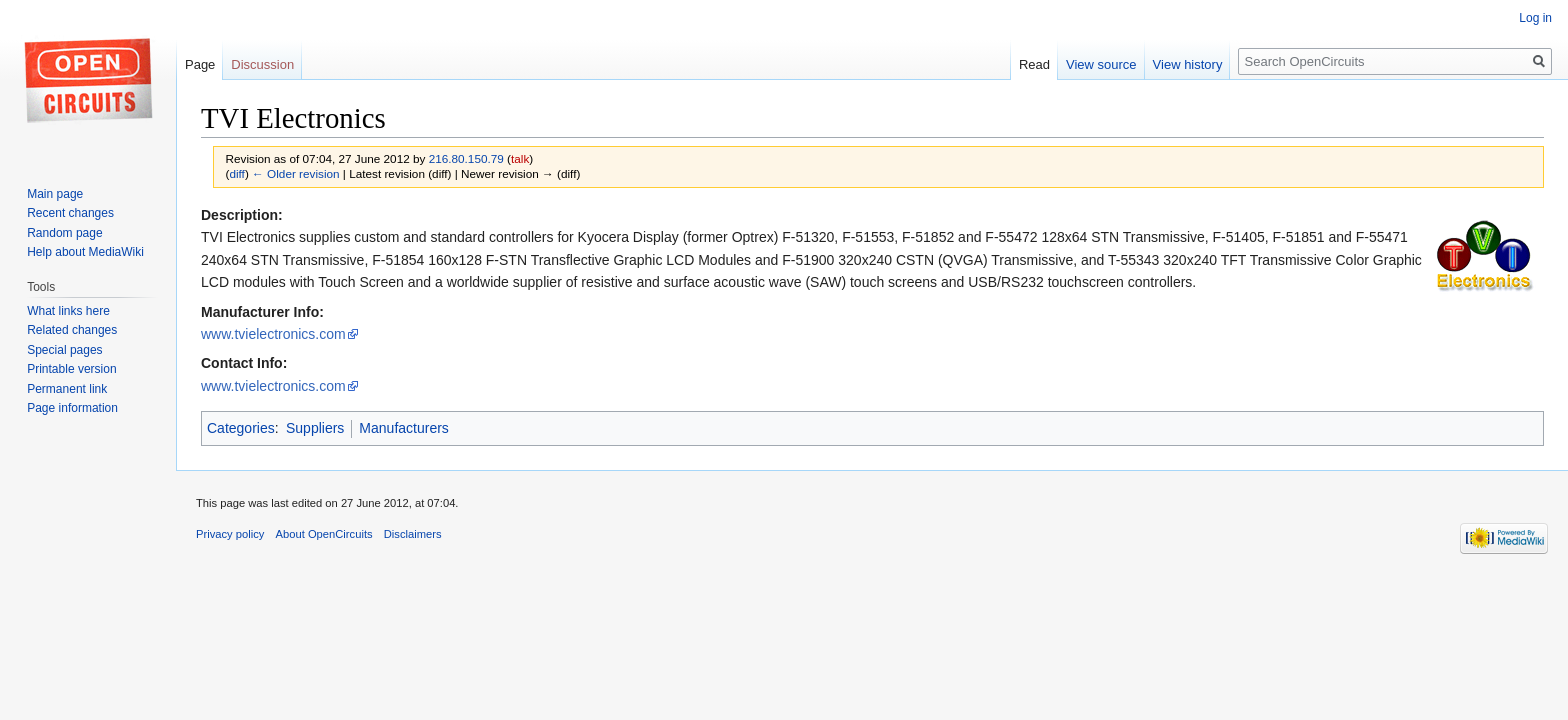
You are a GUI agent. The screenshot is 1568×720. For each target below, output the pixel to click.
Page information (72, 408)
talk (520, 158)
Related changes (72, 330)
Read (1034, 64)
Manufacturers (403, 428)
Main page (55, 194)
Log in (1535, 18)
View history (1188, 64)
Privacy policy (230, 534)
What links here (68, 311)
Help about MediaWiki (85, 252)
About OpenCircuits (324, 534)
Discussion (262, 64)
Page (200, 64)
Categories (241, 428)
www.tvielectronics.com (273, 334)
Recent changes (70, 213)
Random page (64, 233)
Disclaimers (413, 534)
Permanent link (67, 389)
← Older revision (296, 173)
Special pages (64, 350)
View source (1101, 64)
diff (236, 173)
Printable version (71, 369)
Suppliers (315, 428)
